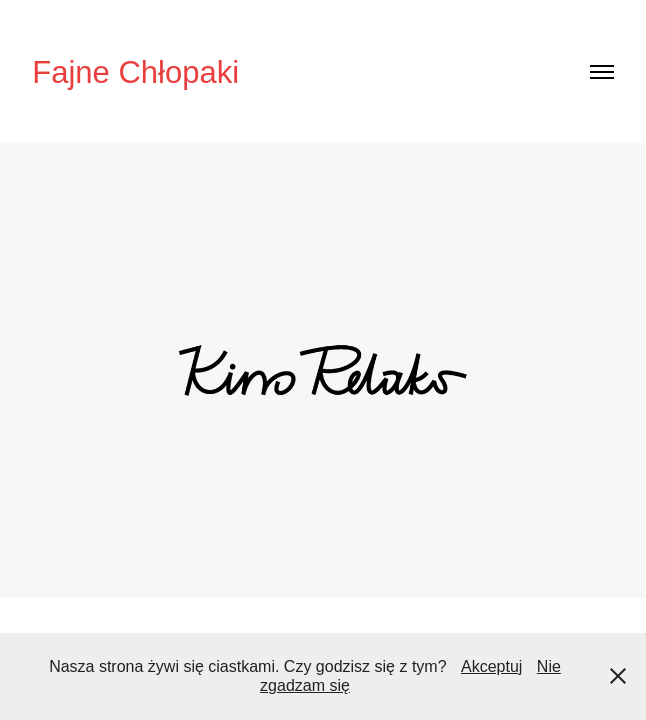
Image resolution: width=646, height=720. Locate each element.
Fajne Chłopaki (135, 72)
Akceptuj (491, 666)
